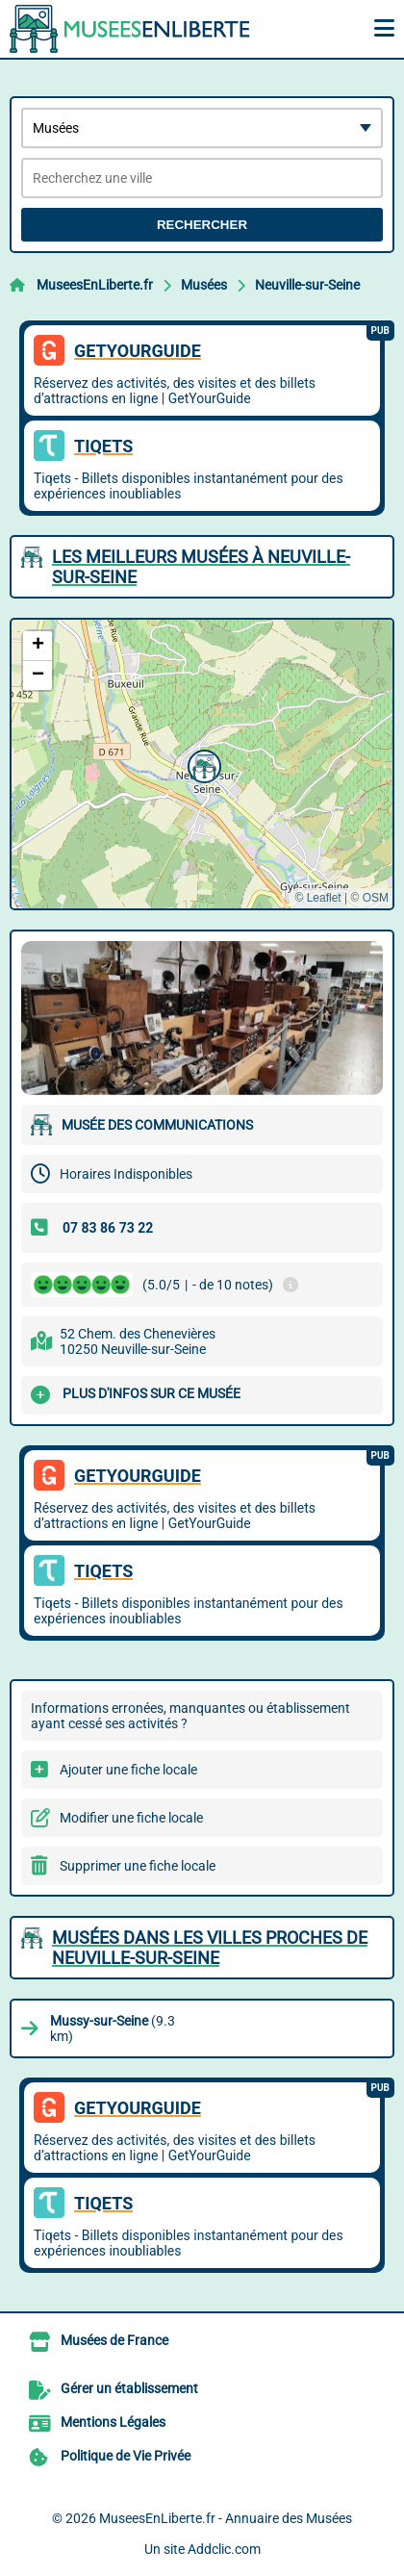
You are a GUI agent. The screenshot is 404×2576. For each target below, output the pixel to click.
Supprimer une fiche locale (137, 1866)
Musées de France (114, 2340)
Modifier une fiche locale (131, 1817)
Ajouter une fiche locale (128, 1769)
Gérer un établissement (129, 2388)
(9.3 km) (112, 2028)
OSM (376, 898)
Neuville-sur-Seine (307, 285)
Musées (204, 285)
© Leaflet (317, 898)
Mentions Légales (113, 2422)
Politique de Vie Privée (125, 2455)
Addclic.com (224, 2549)
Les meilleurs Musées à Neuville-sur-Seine (201, 567)
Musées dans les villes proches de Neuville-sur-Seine (209, 1947)
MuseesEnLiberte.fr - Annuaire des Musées (225, 2518)
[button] (202, 764)
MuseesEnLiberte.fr (95, 285)
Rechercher (202, 224)
